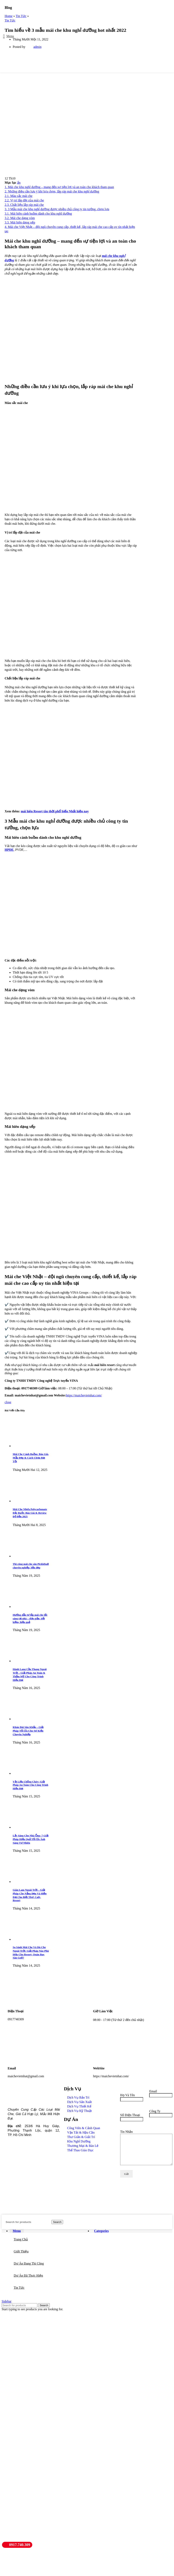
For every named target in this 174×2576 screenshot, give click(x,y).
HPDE (9, 849)
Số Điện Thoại (130, 2115)
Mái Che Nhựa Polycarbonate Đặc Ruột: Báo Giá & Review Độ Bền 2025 (30, 1513)
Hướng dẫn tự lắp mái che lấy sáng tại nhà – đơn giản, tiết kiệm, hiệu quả (30, 1618)
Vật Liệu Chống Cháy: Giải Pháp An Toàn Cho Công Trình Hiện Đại (30, 1785)
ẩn (19, 182)
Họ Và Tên (127, 2095)
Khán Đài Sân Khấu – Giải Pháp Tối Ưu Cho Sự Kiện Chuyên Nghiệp (28, 1731)
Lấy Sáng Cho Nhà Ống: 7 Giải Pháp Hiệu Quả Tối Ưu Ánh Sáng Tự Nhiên (30, 1839)
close (8, 1402)
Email (153, 2091)
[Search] (26, 2222)
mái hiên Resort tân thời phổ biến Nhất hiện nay (55, 811)
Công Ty (154, 2111)
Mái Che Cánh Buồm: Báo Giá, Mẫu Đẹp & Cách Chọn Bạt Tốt (31, 1458)
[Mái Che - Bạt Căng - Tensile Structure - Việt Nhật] (34, 2182)
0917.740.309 (16, 2545)
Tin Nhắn (126, 2131)
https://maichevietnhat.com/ (84, 1395)
